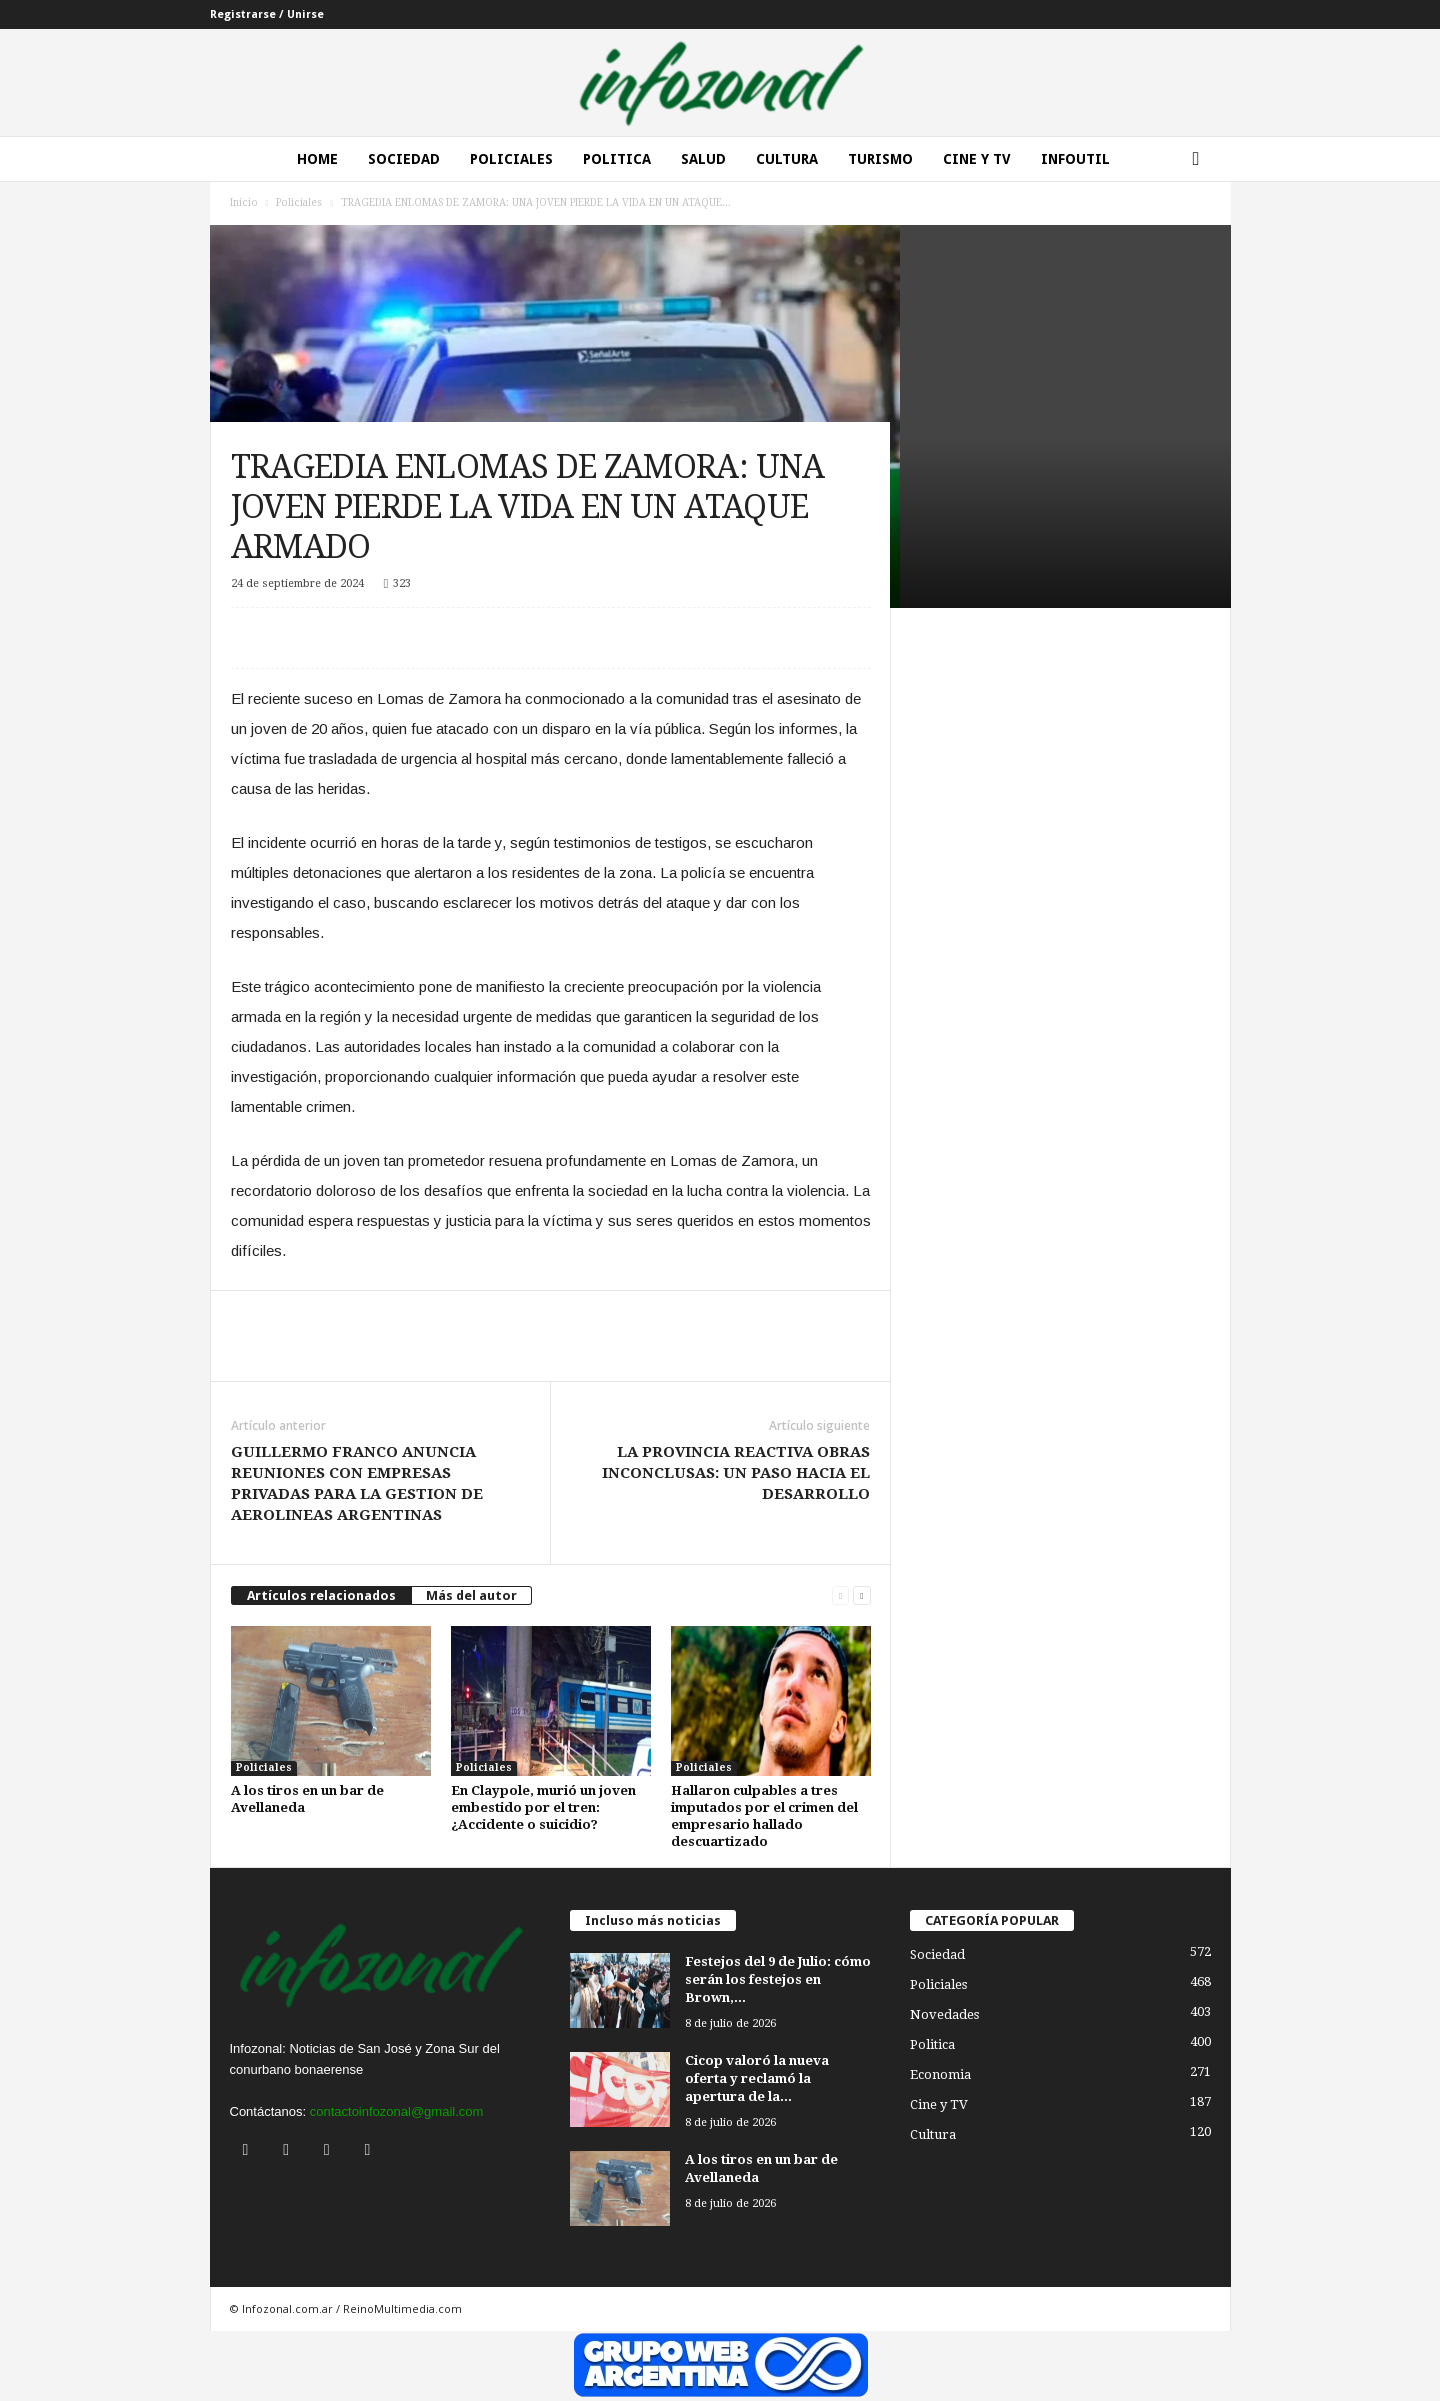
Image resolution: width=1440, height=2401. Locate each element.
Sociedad (404, 159)
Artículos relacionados (321, 1595)
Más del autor (471, 1595)
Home (317, 159)
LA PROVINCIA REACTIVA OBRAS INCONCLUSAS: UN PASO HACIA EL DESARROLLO (736, 1473)
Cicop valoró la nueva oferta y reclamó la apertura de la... (757, 2078)
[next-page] (861, 1595)
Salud (703, 159)
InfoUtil (1075, 159)
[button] (1201, 159)
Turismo (880, 159)
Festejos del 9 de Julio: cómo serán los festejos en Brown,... (778, 1979)
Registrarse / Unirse (267, 14)
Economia (940, 2074)
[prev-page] (840, 1595)
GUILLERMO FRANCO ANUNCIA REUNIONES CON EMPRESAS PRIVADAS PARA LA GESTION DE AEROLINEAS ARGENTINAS (357, 1483)
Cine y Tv (977, 159)
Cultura (787, 159)
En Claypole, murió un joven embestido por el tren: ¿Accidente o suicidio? (543, 1807)
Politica (617, 159)
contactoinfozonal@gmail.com (397, 2111)
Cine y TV (939, 2104)
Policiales (511, 159)
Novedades (944, 2014)
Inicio (244, 202)
